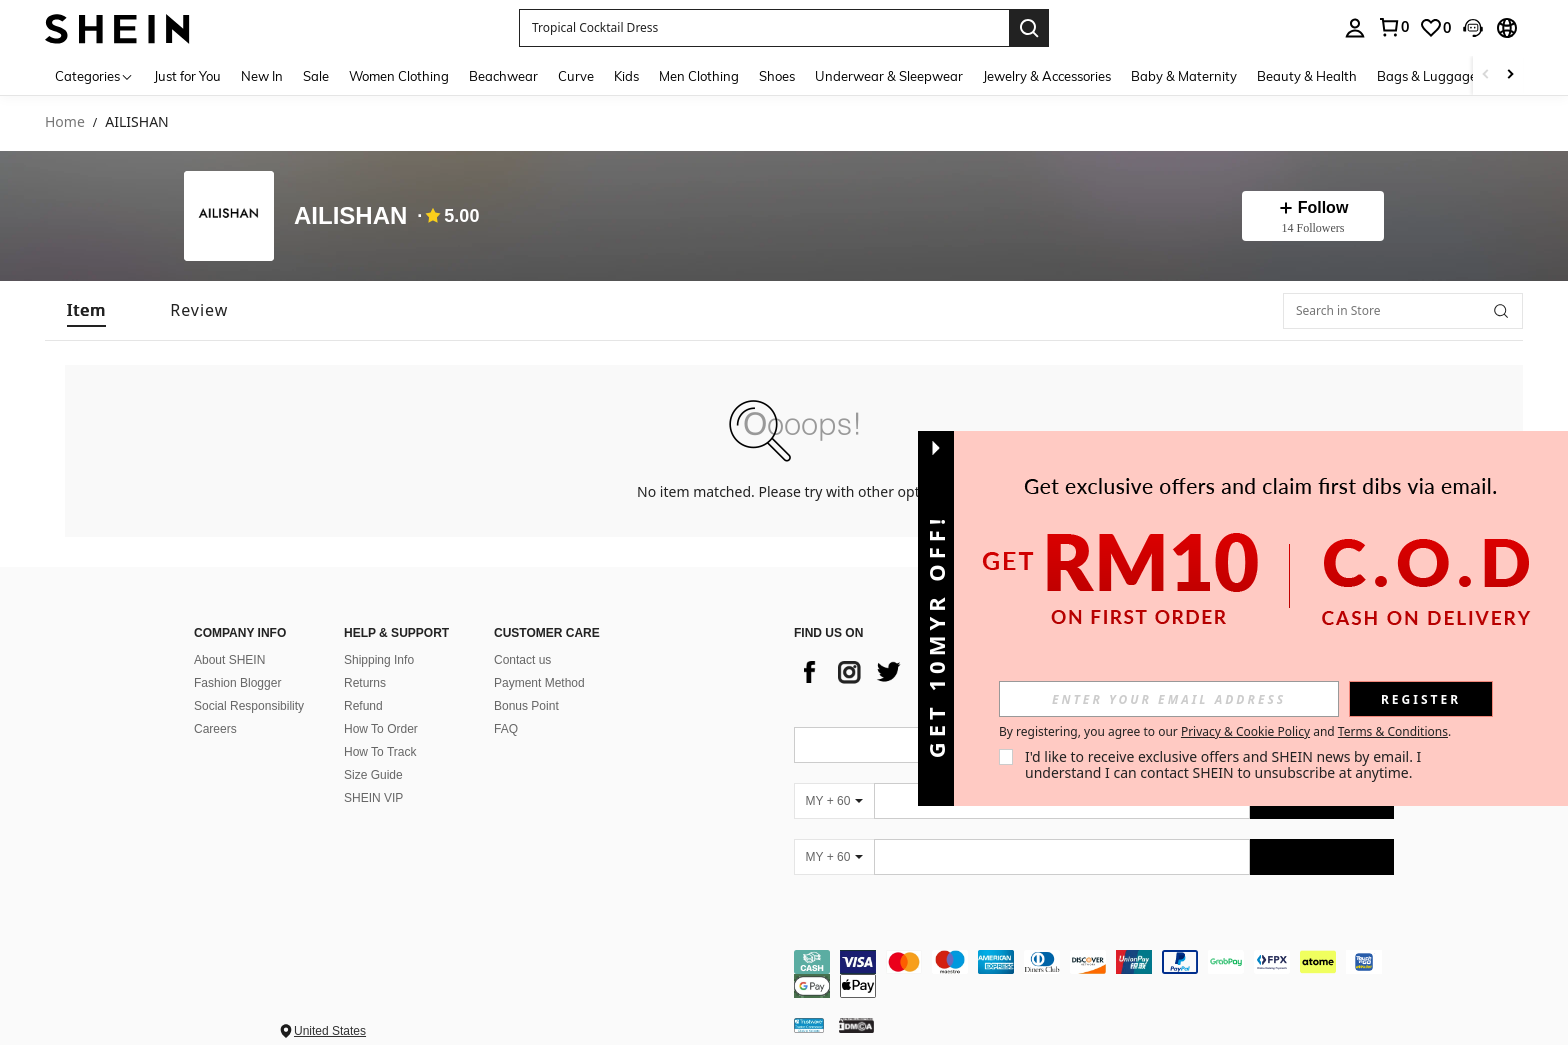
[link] (1393, 27)
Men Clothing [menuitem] (699, 76)
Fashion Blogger (237, 683)
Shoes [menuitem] (777, 76)
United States (330, 1031)
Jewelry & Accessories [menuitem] (1047, 76)
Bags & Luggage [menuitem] (1427, 76)
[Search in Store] (1403, 311)
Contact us (522, 660)
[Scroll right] (1510, 75)
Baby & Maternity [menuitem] (1184, 76)
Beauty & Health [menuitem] (1307, 76)
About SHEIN (229, 660)
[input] (1169, 699)
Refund (363, 706)
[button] (764, 28)
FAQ (506, 729)
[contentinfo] (1094, 974)
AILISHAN (350, 216)
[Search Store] (1501, 311)
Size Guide (373, 775)
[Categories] (94, 75)
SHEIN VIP (373, 798)
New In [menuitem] (262, 76)
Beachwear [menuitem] (503, 76)
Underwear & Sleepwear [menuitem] (889, 76)
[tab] (86, 310)
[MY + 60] (834, 801)
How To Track (380, 752)
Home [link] (65, 122)
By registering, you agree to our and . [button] (1225, 732)
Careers (215, 729)
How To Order (381, 729)
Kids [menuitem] (626, 76)
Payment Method (539, 683)
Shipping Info (379, 660)
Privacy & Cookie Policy (1245, 731)
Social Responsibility (249, 706)
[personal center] (1355, 28)
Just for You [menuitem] (187, 76)
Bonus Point (526, 706)
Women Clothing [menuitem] (399, 76)
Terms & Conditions (1393, 731)
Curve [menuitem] (576, 76)
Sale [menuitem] (316, 76)
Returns (365, 683)
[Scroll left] (1486, 75)
